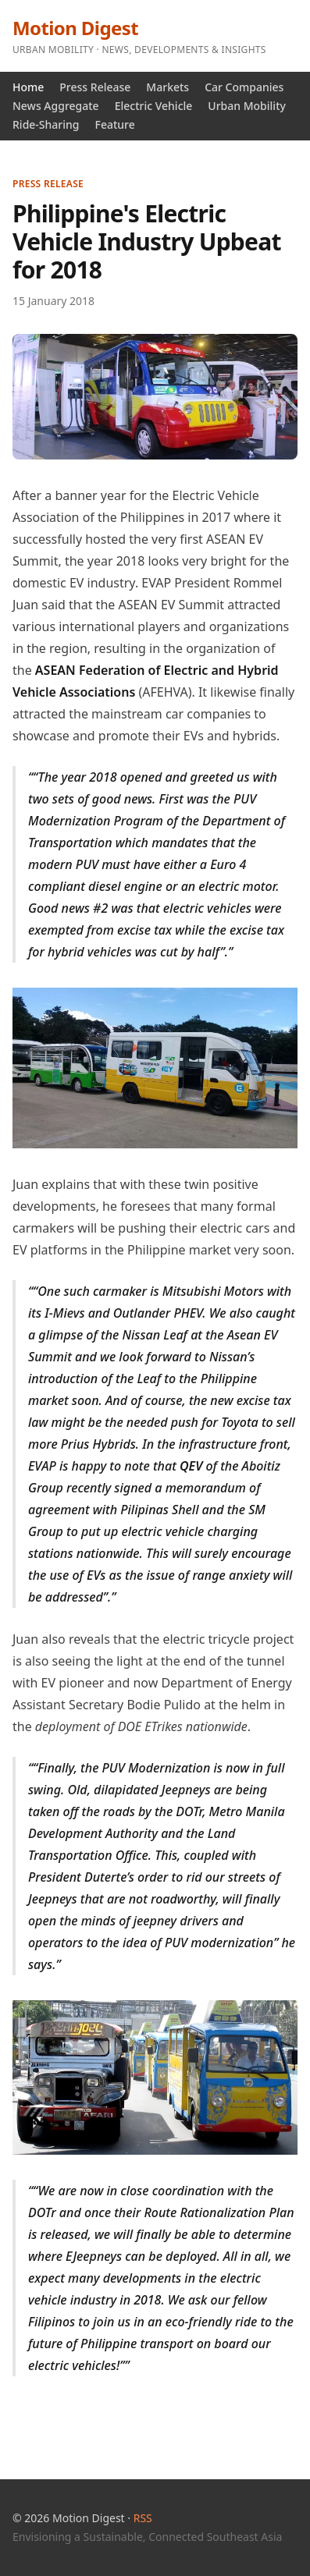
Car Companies (244, 87)
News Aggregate (55, 105)
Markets (167, 87)
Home (28, 87)
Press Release (94, 87)
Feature (114, 124)
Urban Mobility (247, 105)
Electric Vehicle (154, 105)
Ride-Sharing (45, 124)
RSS (143, 2517)
